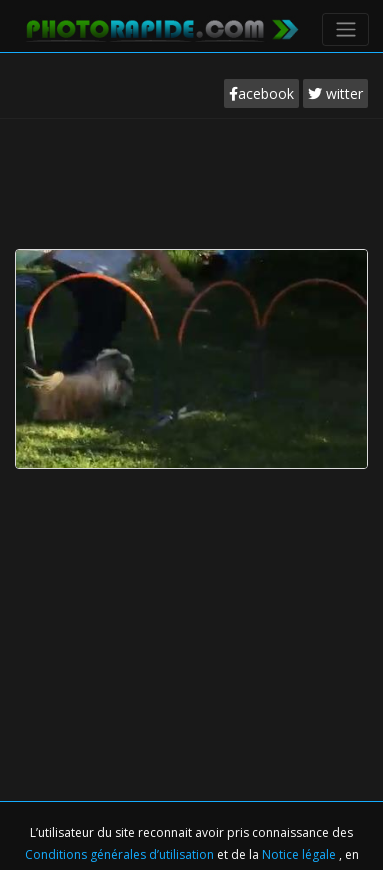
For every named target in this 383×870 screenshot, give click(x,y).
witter (335, 93)
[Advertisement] (192, 179)
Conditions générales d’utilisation (121, 854)
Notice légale (300, 854)
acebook (261, 93)
